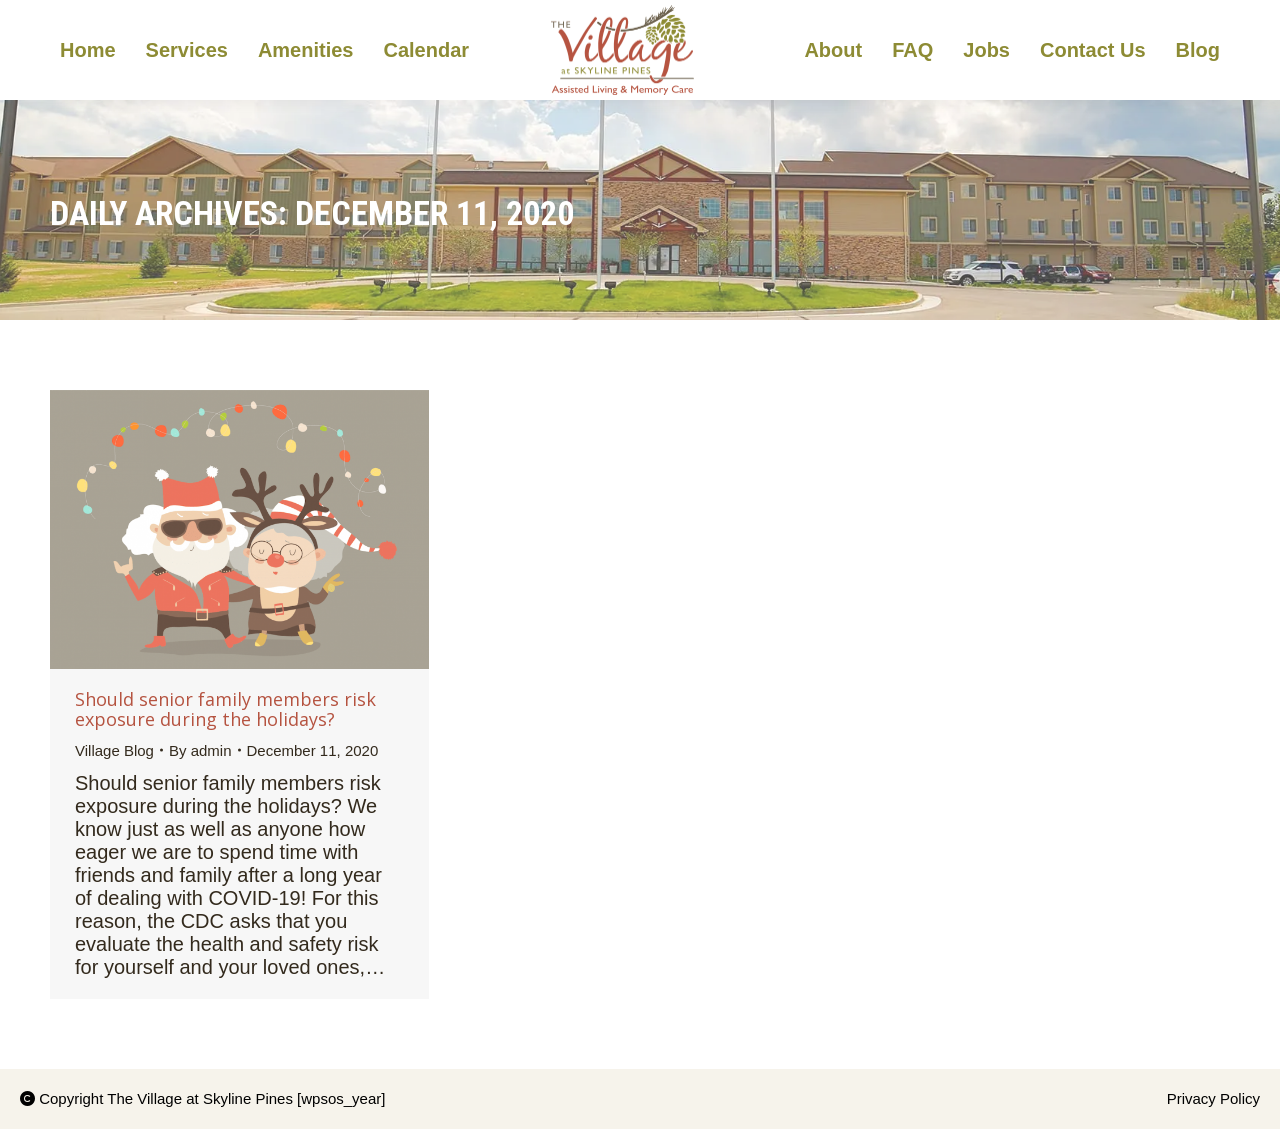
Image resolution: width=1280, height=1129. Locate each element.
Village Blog (114, 750)
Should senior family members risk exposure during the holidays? (225, 709)
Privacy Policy (1213, 1098)
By (200, 750)
